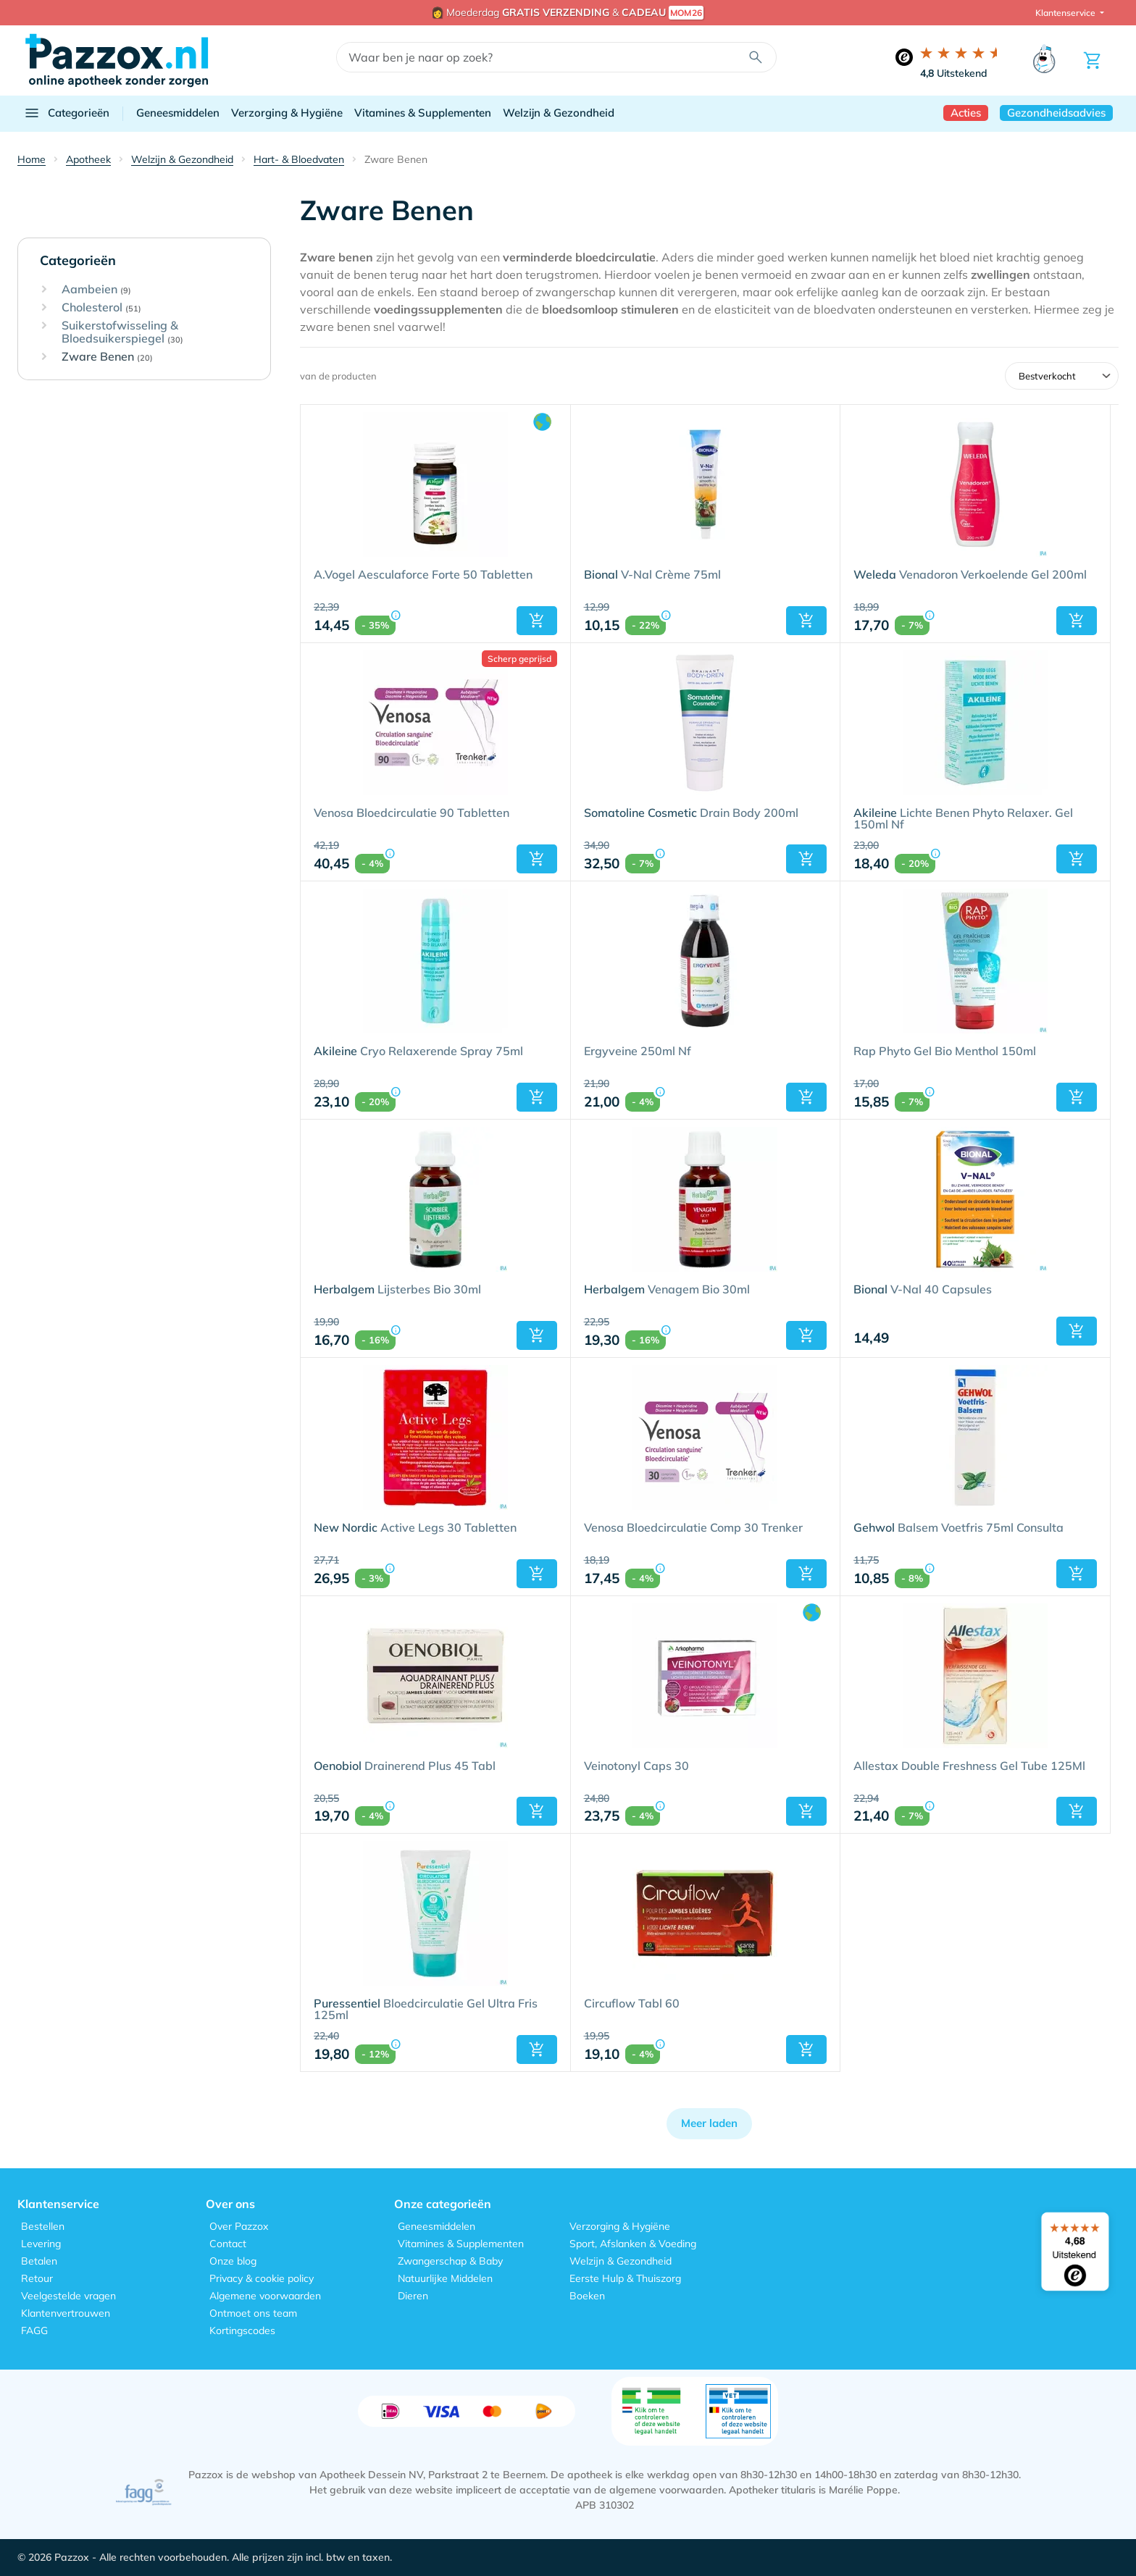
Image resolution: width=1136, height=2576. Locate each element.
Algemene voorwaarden (265, 2295)
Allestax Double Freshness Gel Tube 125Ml (969, 1766)
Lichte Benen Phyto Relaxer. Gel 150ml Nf (963, 819)
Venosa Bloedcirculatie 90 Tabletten (411, 813)
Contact (227, 2243)
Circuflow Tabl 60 (632, 2003)
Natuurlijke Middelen (445, 2278)
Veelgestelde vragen (68, 2295)
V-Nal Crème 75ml (652, 575)
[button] (537, 620)
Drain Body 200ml (691, 813)
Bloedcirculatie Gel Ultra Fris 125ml (426, 2009)
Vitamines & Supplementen (422, 112)
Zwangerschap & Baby (450, 2260)
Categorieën (66, 113)
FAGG (34, 2330)
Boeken (587, 2295)
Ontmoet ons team (253, 2313)
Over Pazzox (238, 2226)
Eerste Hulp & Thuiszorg (625, 2278)
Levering (41, 2243)
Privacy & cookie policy (261, 2278)
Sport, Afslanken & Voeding (632, 2243)
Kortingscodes (242, 2330)
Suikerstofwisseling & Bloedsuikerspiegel (122, 332)
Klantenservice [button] (1066, 12)
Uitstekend (953, 73)
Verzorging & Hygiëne (287, 112)
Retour (37, 2278)
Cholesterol (101, 307)
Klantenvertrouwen (65, 2313)
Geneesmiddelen (178, 112)
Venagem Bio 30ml (667, 1289)
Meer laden (709, 2123)
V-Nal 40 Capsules (922, 1289)
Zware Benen (107, 357)
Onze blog (232, 2260)
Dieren (413, 2295)
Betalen (39, 2260)
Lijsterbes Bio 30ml (397, 1289)
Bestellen (42, 2226)
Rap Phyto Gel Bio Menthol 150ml (944, 1051)
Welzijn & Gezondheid (558, 112)
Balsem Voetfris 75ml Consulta (958, 1528)
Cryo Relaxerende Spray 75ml (418, 1051)
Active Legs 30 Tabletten (415, 1528)
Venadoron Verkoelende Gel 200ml (970, 575)
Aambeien (96, 289)
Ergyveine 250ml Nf (637, 1051)
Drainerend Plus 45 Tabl (405, 1766)
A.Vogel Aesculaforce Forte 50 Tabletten (423, 575)
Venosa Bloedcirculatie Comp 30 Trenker (693, 1528)
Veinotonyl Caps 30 (636, 1766)
